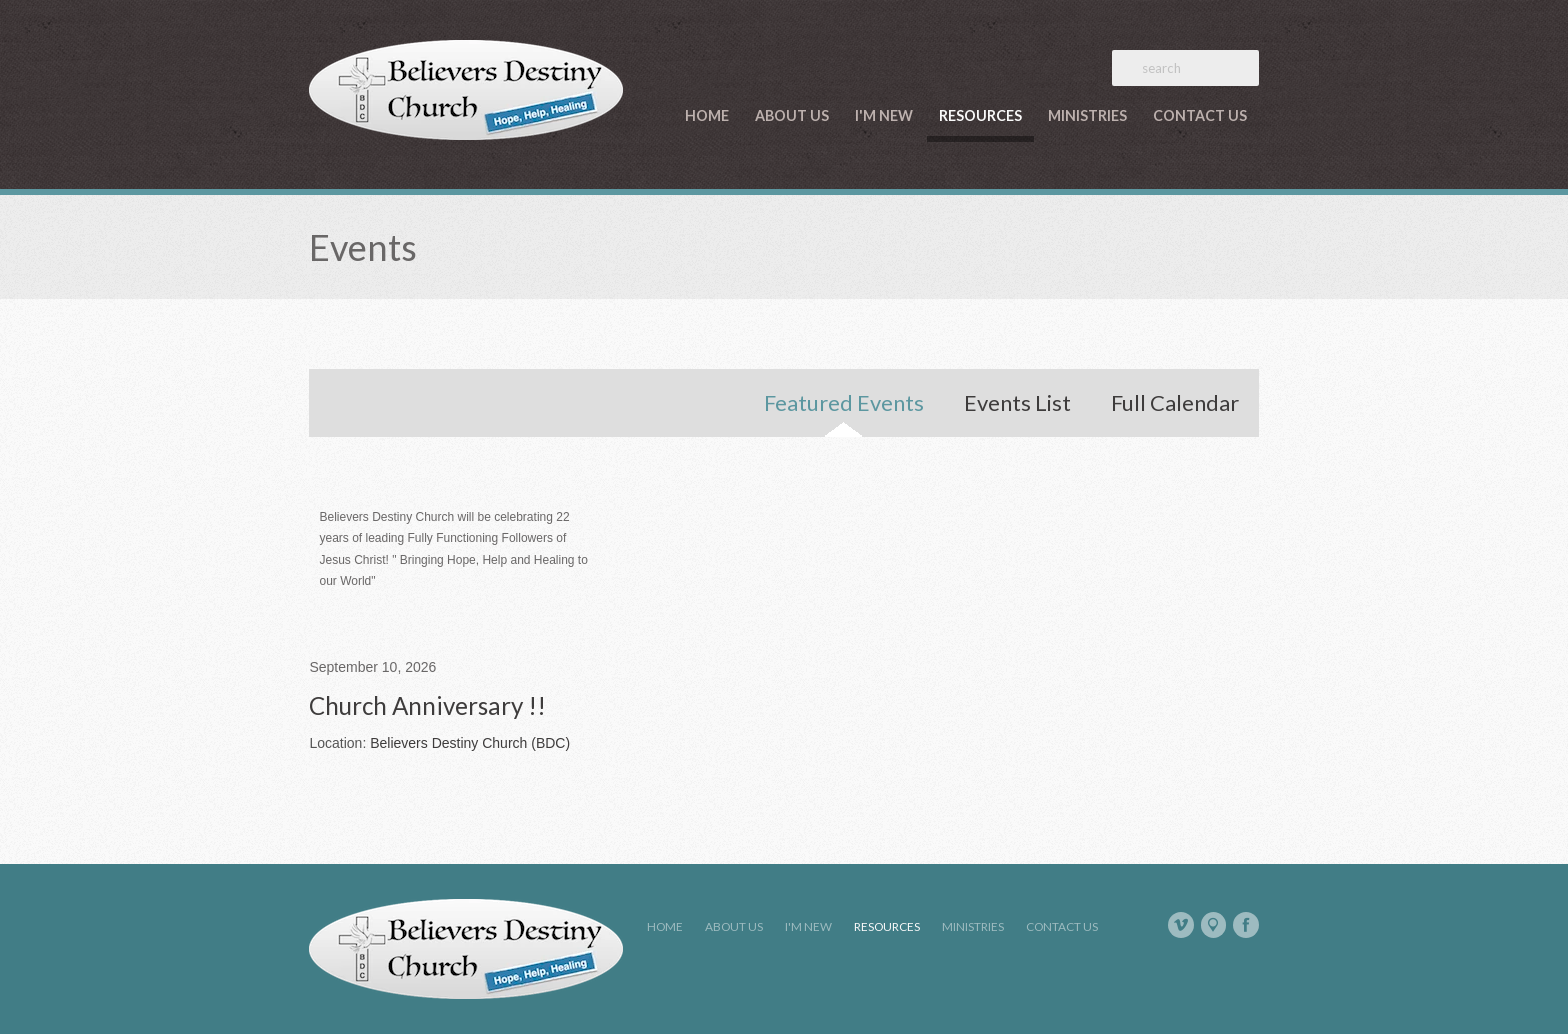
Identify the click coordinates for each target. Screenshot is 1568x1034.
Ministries (1087, 115)
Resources (980, 115)
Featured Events (844, 402)
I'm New (884, 115)
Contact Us (1200, 115)
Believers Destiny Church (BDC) (470, 743)
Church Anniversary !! (427, 705)
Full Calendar (1175, 402)
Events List (1017, 402)
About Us (792, 115)
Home (707, 115)
